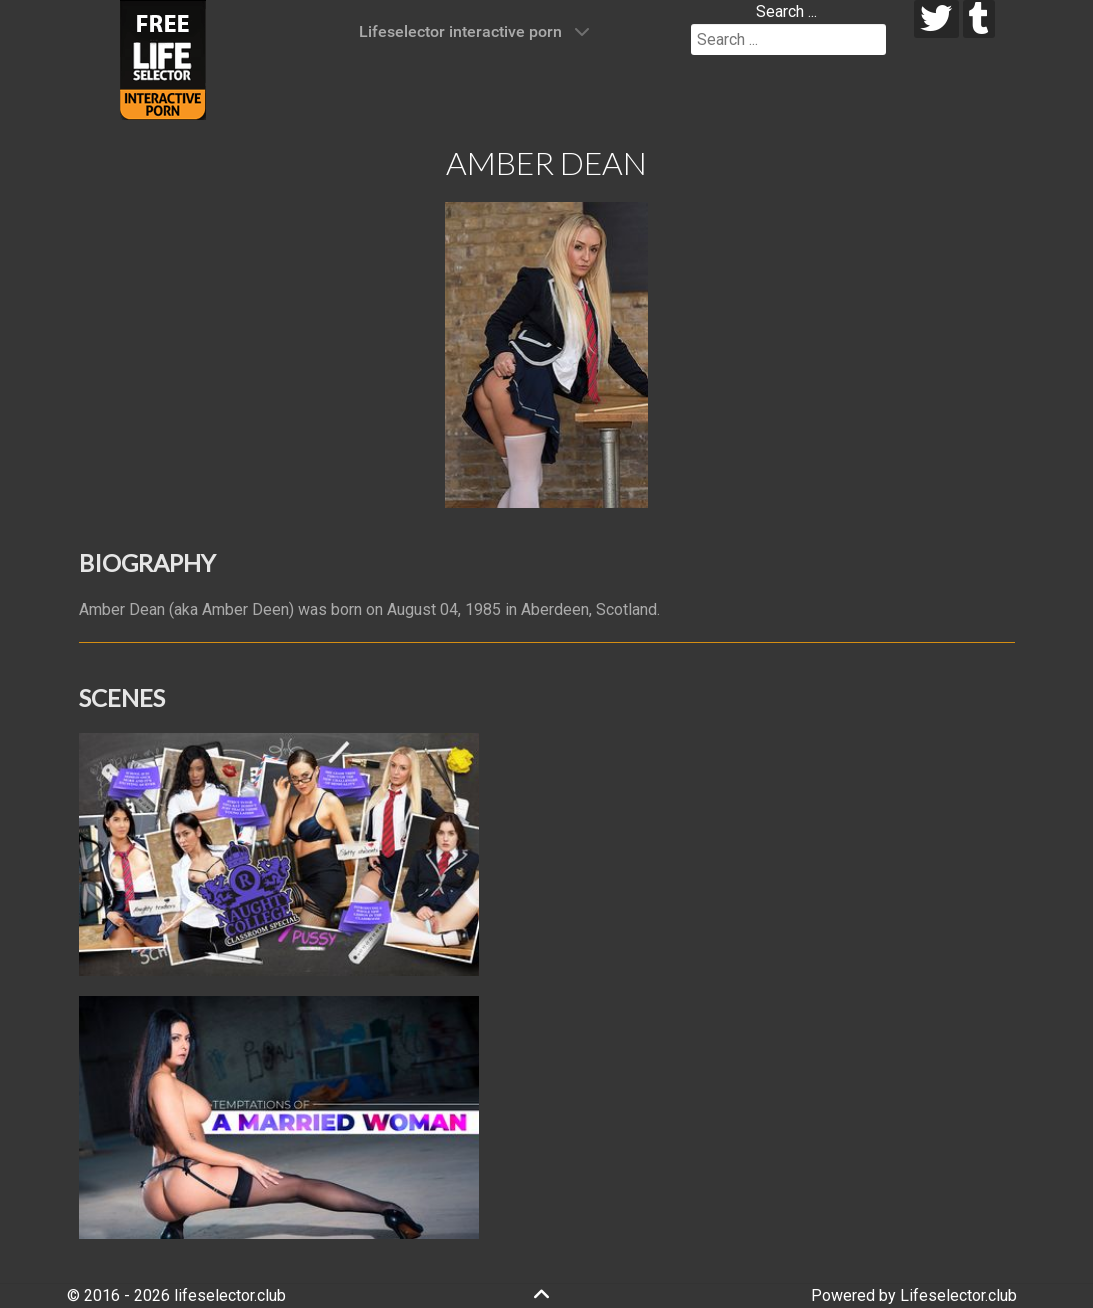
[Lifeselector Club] (163, 58)
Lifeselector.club (958, 1295)
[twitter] (936, 19)
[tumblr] (979, 19)
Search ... (786, 11)
